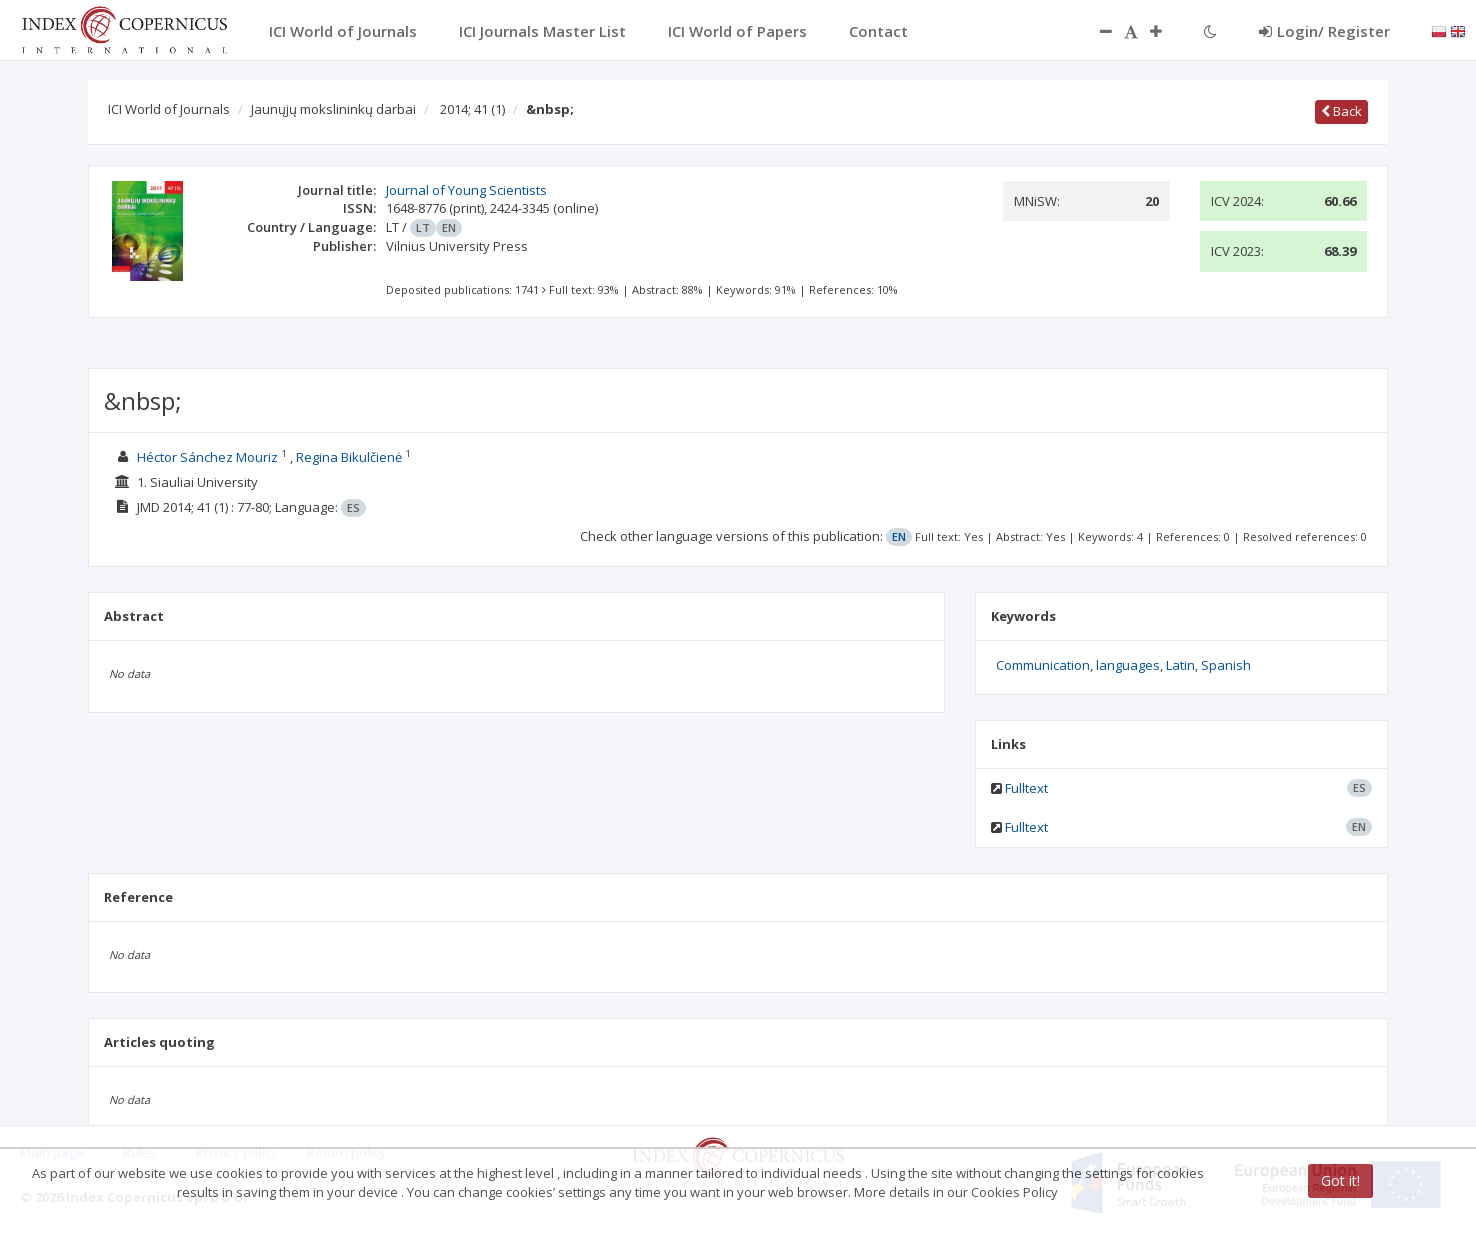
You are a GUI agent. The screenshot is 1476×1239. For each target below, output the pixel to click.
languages (1128, 665)
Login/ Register (1324, 31)
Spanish (1226, 665)
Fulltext (1026, 788)
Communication (1043, 665)
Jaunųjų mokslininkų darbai (333, 109)
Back (1341, 111)
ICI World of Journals (169, 109)
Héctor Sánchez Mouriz (207, 457)
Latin (1180, 665)
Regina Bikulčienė (349, 457)
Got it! (1340, 1180)
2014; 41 (472, 109)
